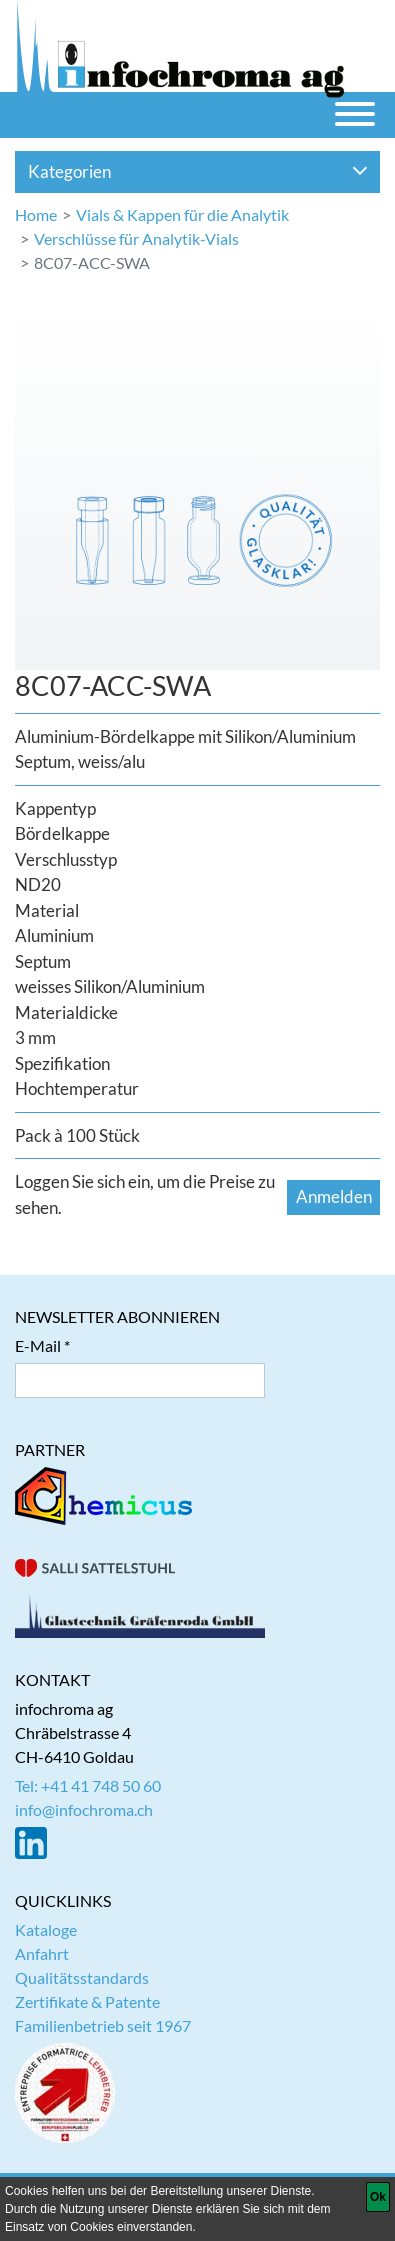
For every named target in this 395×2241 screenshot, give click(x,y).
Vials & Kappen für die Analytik (182, 214)
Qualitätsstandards (82, 1977)
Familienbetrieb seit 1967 (103, 2025)
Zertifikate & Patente (87, 2001)
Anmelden (334, 1196)
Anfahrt (42, 1953)
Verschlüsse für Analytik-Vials (136, 238)
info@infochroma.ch (84, 1809)
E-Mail (38, 1345)
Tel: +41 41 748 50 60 (88, 1785)
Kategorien (198, 171)
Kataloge (46, 1929)
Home (36, 214)
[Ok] (378, 2197)
